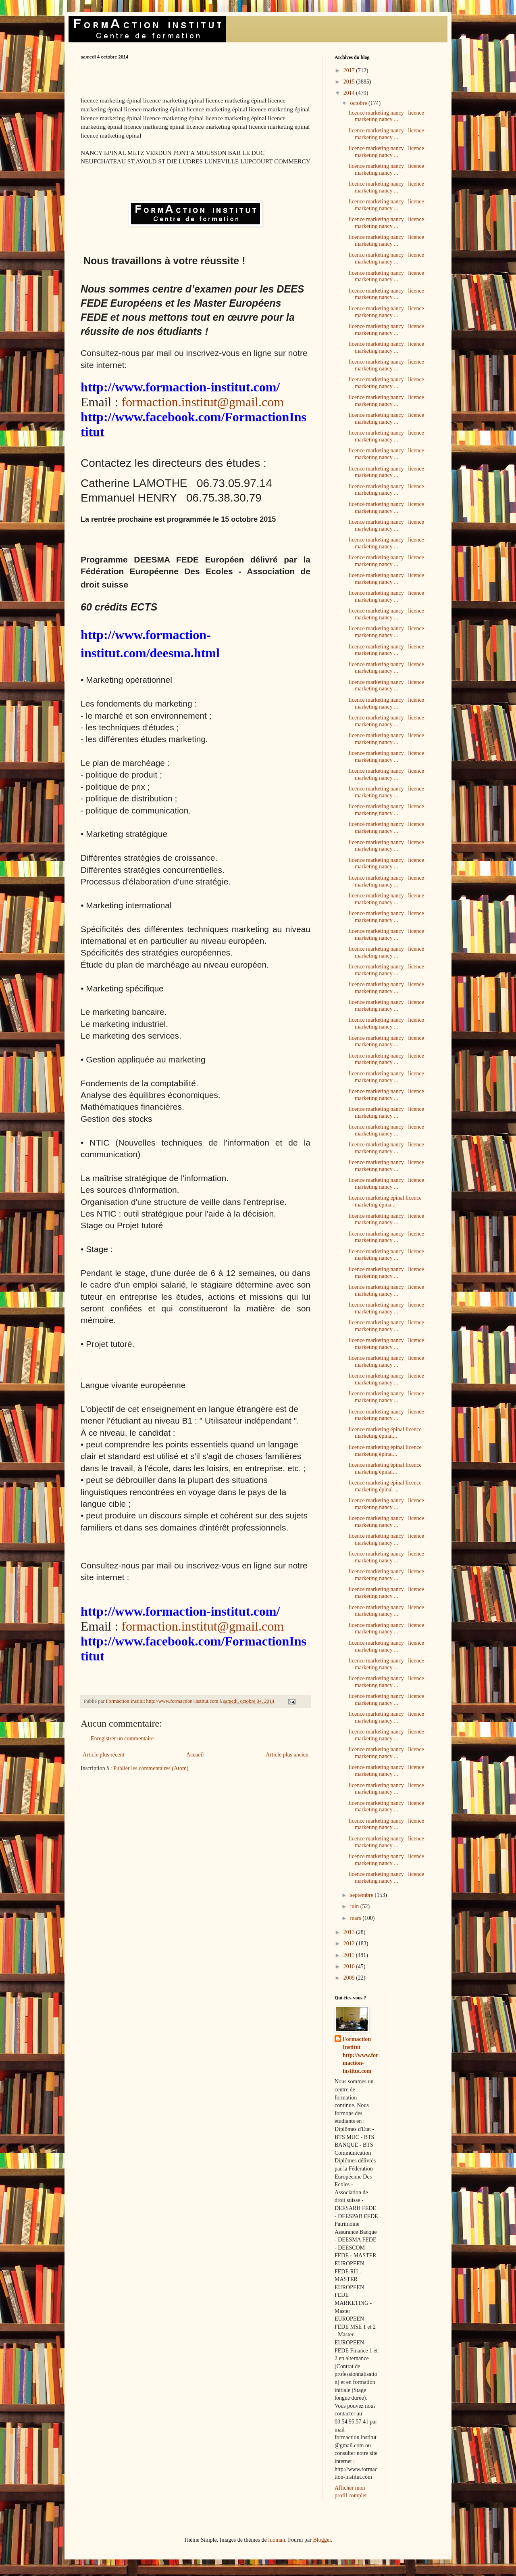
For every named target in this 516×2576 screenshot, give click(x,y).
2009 (349, 1978)
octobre (359, 103)
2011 (349, 1955)
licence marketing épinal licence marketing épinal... (385, 1432)
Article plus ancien (287, 1755)
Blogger (322, 2540)
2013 (349, 1932)
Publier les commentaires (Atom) (150, 1768)
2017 (349, 70)
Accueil (195, 1755)
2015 (349, 82)
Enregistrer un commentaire (122, 1738)
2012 (349, 1943)
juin (355, 1906)
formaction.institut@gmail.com (202, 402)
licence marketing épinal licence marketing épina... (385, 1201)
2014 (349, 93)
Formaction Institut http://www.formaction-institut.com (360, 2055)
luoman (276, 2540)
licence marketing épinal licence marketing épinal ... (385, 1486)
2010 (349, 1966)
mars (356, 1918)
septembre (362, 1895)
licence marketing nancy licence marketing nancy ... (386, 116)
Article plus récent (103, 1755)
